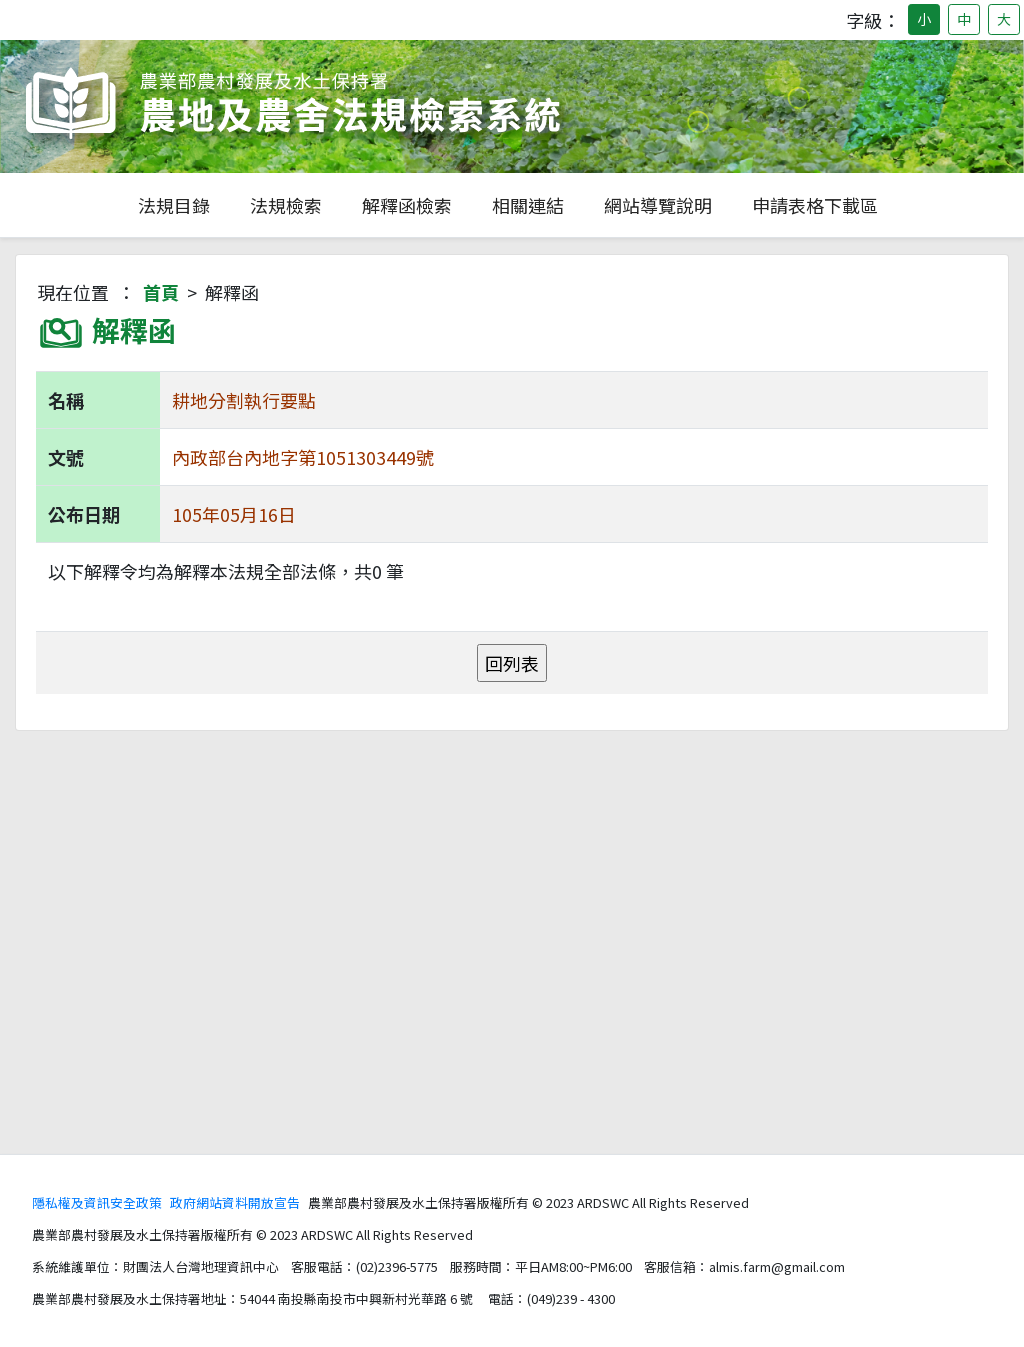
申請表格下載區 (815, 205)
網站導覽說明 (658, 205)
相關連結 (528, 205)
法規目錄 (174, 205)
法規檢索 (286, 205)
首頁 (161, 292)
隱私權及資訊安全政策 (97, 1202)
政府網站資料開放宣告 (235, 1202)
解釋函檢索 (407, 205)
